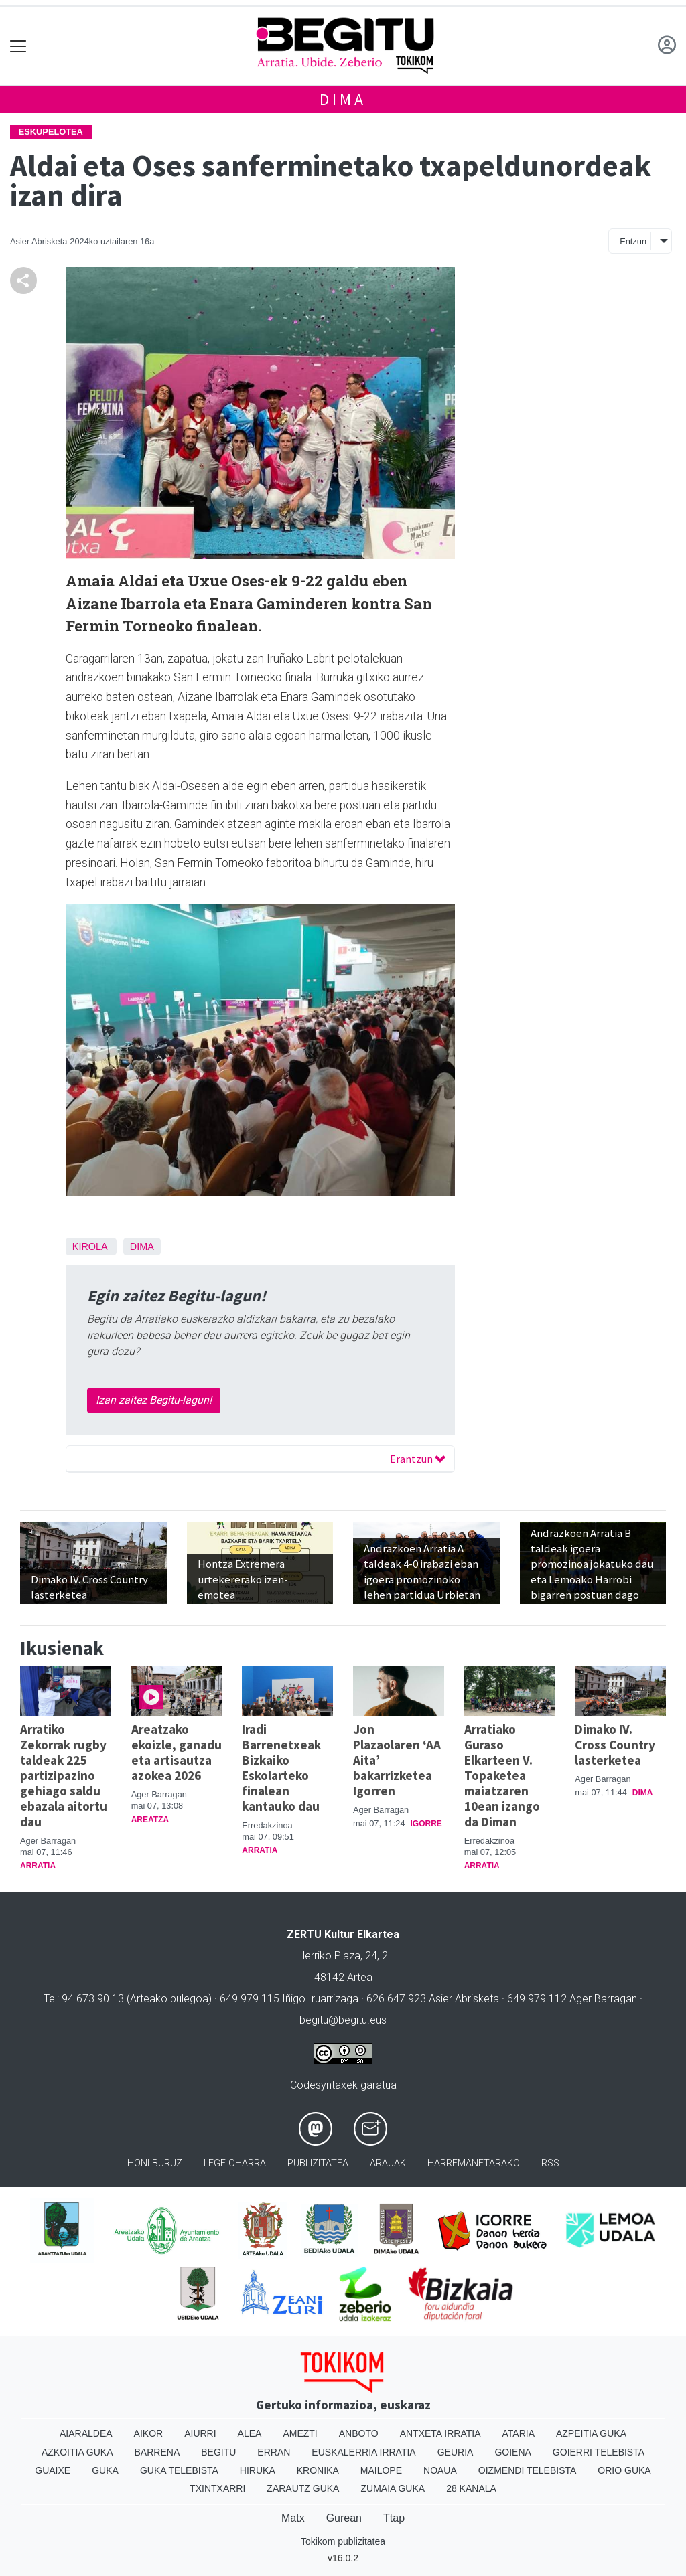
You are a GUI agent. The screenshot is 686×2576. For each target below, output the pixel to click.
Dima (343, 99)
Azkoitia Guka (77, 2452)
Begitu (218, 2452)
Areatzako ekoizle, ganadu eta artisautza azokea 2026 (176, 1752)
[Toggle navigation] (18, 46)
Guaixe (52, 2470)
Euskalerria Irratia (363, 2452)
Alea (250, 2433)
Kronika (318, 2470)
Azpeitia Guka (591, 2433)
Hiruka (257, 2470)
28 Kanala (471, 2488)
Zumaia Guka (392, 2488)
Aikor (148, 2433)
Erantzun (417, 1458)
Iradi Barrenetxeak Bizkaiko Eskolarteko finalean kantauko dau (281, 1767)
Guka (105, 2470)
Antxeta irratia (440, 2433)
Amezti (300, 2433)
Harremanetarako (473, 2163)
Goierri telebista (598, 2452)
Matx (293, 2518)
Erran (273, 2452)
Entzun (633, 241)
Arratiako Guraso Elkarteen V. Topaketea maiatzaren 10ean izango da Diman (502, 1775)
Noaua (440, 2470)
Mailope (381, 2470)
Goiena (512, 2452)
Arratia (38, 1865)
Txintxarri (217, 2488)
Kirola (89, 1246)
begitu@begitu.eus (343, 2020)
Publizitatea (317, 2163)
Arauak (388, 2163)
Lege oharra (235, 2163)
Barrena (157, 2452)
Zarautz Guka (303, 2488)
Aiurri (200, 2433)
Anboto (359, 2433)
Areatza (150, 1819)
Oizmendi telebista (527, 2470)
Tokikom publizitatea (343, 2541)
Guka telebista (179, 2470)
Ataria (518, 2433)
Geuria (455, 2452)
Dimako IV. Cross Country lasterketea (615, 1744)
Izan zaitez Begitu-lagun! (154, 1400)
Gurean (344, 2518)
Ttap (394, 2518)
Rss (550, 2163)
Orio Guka (624, 2470)
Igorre (426, 1823)
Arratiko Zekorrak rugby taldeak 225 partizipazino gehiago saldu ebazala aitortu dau (63, 1775)
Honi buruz (154, 2163)
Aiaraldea (86, 2433)
